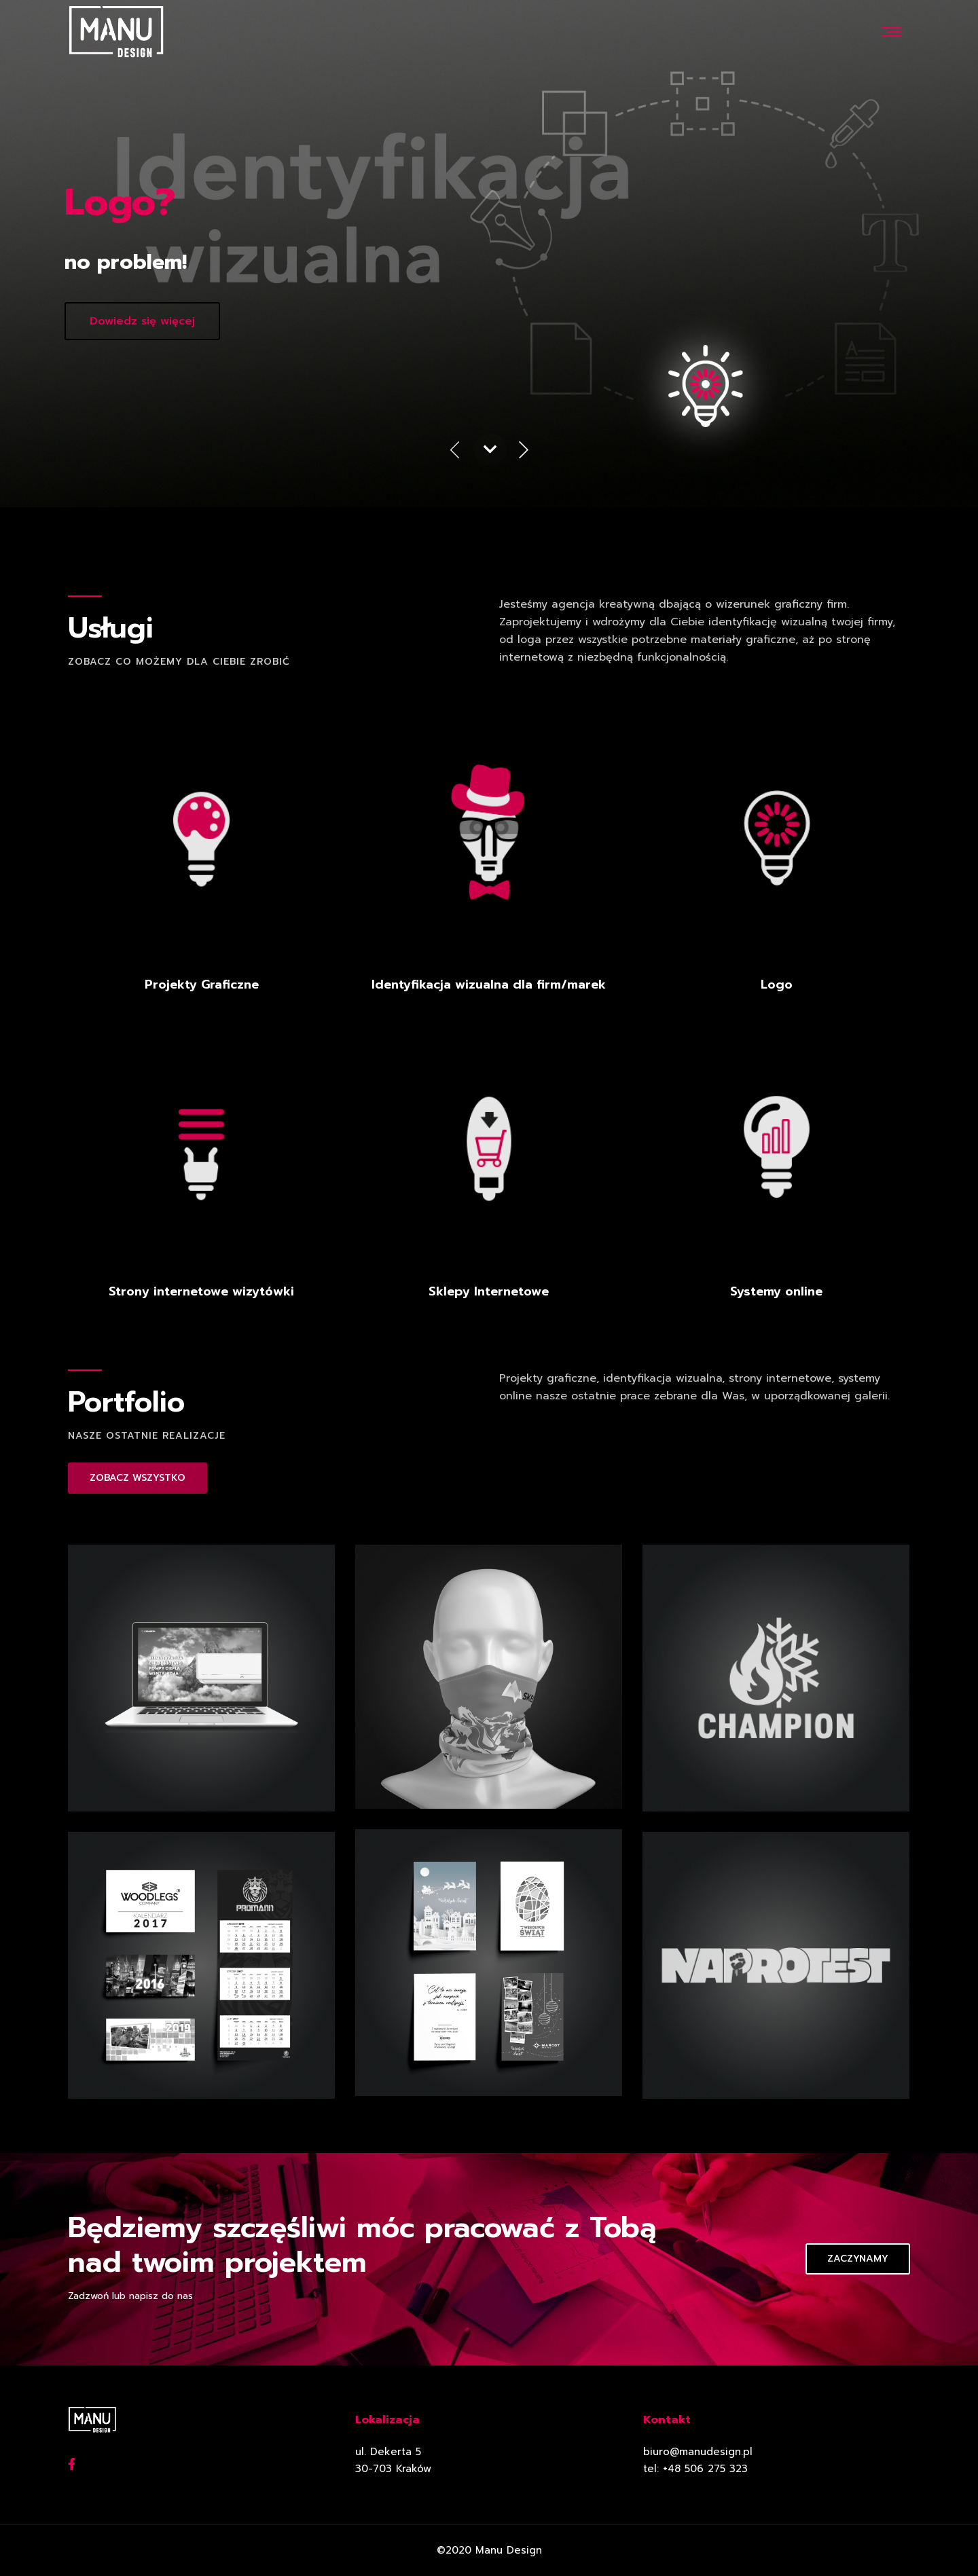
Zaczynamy (857, 2258)
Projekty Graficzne (202, 984)
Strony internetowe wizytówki (201, 1291)
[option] (489, 253)
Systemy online (776, 1291)
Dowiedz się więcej (142, 321)
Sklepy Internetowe (489, 1291)
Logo (777, 984)
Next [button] (523, 451)
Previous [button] (454, 451)
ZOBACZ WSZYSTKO (137, 1478)
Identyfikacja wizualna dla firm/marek (489, 984)
